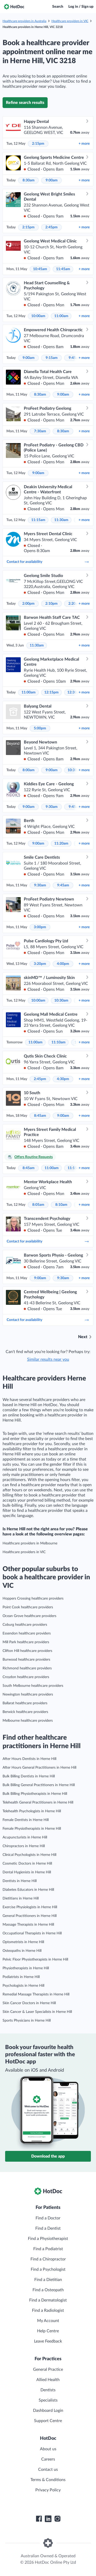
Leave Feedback (48, 2341)
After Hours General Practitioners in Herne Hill (39, 1767)
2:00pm (28, 603)
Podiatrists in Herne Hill (21, 1977)
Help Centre (48, 2331)
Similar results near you (48, 1359)
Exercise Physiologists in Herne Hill (30, 1907)
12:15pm (51, 692)
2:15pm (38, 143)
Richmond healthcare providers (27, 1668)
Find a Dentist (48, 2228)
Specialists (48, 2400)
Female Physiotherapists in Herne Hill (32, 1828)
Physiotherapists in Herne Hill (26, 1968)
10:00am (38, 316)
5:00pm (40, 728)
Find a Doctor (48, 2218)
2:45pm (51, 227)
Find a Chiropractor (48, 2259)
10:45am (40, 269)
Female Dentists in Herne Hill (26, 1820)
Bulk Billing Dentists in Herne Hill (29, 1776)
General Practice (48, 2369)
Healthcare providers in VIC (69, 21)
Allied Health (48, 2380)
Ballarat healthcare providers (25, 1703)
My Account (48, 2321)
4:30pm (63, 1079)
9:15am (52, 358)
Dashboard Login (48, 2410)
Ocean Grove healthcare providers (29, 1616)
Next (82, 1337)
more (84, 143)
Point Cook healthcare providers (28, 1607)
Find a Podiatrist (48, 2249)
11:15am (38, 520)
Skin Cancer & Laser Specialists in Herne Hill (37, 2012)
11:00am (61, 316)
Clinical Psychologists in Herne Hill (29, 1855)
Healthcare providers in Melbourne (30, 1543)
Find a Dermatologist (48, 2300)
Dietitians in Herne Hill (21, 1898)
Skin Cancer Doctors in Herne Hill (29, 2003)
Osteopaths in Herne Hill (22, 1951)
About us (48, 2449)
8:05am (38, 1205)
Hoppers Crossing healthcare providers (33, 1598)
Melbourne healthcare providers (28, 1720)
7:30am (40, 431)
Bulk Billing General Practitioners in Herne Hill (39, 1785)
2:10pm (51, 603)
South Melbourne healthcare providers (33, 1686)
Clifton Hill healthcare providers (27, 1651)
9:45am (63, 885)
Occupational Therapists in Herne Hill (32, 1933)
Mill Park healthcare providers (26, 1642)
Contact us (48, 2469)
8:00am (29, 770)
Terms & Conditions (48, 2480)
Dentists (48, 2390)
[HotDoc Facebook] (39, 2518)
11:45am (63, 269)
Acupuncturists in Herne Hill (25, 1837)
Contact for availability (48, 562)
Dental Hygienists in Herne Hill (27, 1872)
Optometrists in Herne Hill (23, 1942)
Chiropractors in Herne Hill (24, 1846)
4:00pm (63, 964)
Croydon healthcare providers (26, 1677)
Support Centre (48, 2421)
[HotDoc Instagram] (57, 2518)
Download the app (48, 2156)
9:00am (52, 180)
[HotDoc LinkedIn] (48, 2518)
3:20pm (40, 964)
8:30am (29, 180)
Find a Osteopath (48, 2290)
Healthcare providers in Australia (24, 21)
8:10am (61, 1205)
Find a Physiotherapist (48, 2239)
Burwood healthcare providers (26, 1659)
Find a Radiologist (48, 2310)
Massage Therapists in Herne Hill (28, 1924)
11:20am (61, 843)
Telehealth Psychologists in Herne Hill (32, 1811)
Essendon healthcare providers (27, 1633)
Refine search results (25, 103)
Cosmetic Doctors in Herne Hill (27, 1863)
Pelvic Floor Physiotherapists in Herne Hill (35, 1959)
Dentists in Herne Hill (20, 1881)
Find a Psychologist (48, 2269)
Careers (48, 2459)
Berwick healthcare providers (25, 1712)
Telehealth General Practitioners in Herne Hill (38, 1802)
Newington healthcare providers (28, 1694)
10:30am (61, 1000)
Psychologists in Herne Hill (23, 1985)
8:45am (40, 1116)
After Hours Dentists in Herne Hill (29, 1759)
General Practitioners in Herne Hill (30, 1916)
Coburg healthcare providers (25, 1625)
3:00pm (40, 927)
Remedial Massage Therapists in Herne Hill (36, 1994)
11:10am (58, 1042)
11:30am (61, 520)
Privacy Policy (48, 2490)
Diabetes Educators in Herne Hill (28, 1890)
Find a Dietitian (48, 2280)
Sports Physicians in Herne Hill (27, 2020)
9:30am (52, 807)
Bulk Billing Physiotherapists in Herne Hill (35, 1794)
